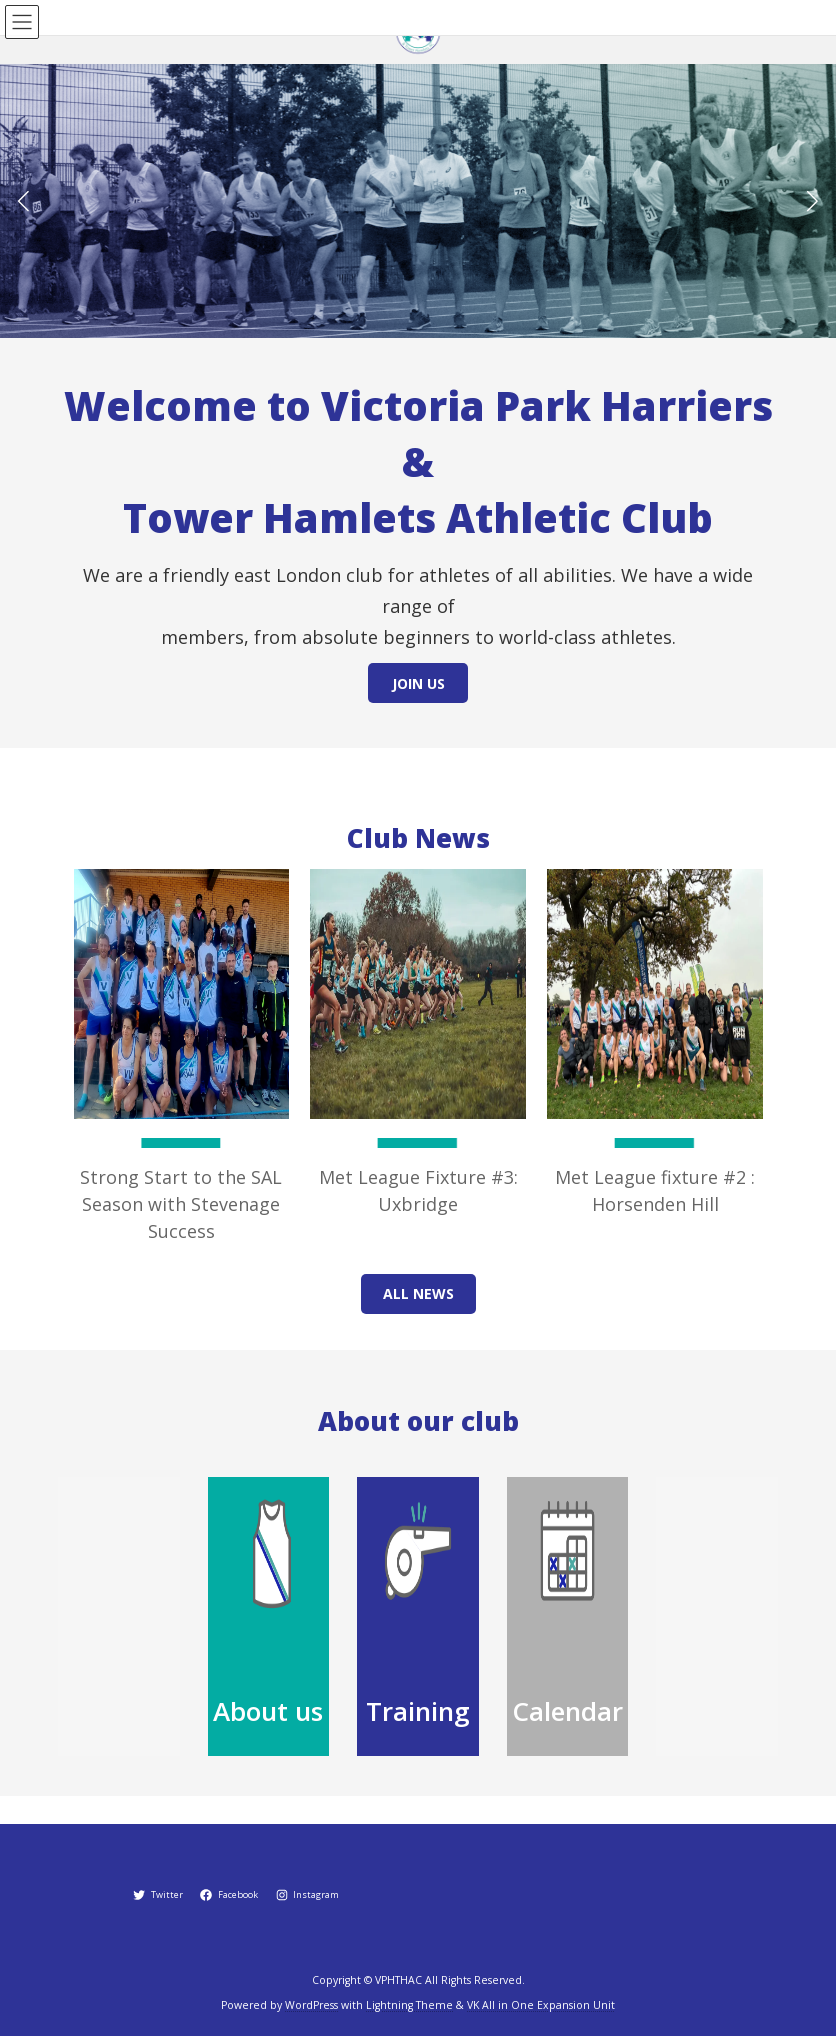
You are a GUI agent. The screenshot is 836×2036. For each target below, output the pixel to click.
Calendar (567, 1711)
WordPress (311, 2005)
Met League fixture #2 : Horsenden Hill (655, 1190)
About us (268, 1711)
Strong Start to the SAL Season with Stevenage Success (181, 1204)
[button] (812, 201)
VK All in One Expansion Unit (541, 2005)
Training (418, 1711)
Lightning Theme (409, 2005)
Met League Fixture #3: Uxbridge (418, 1190)
